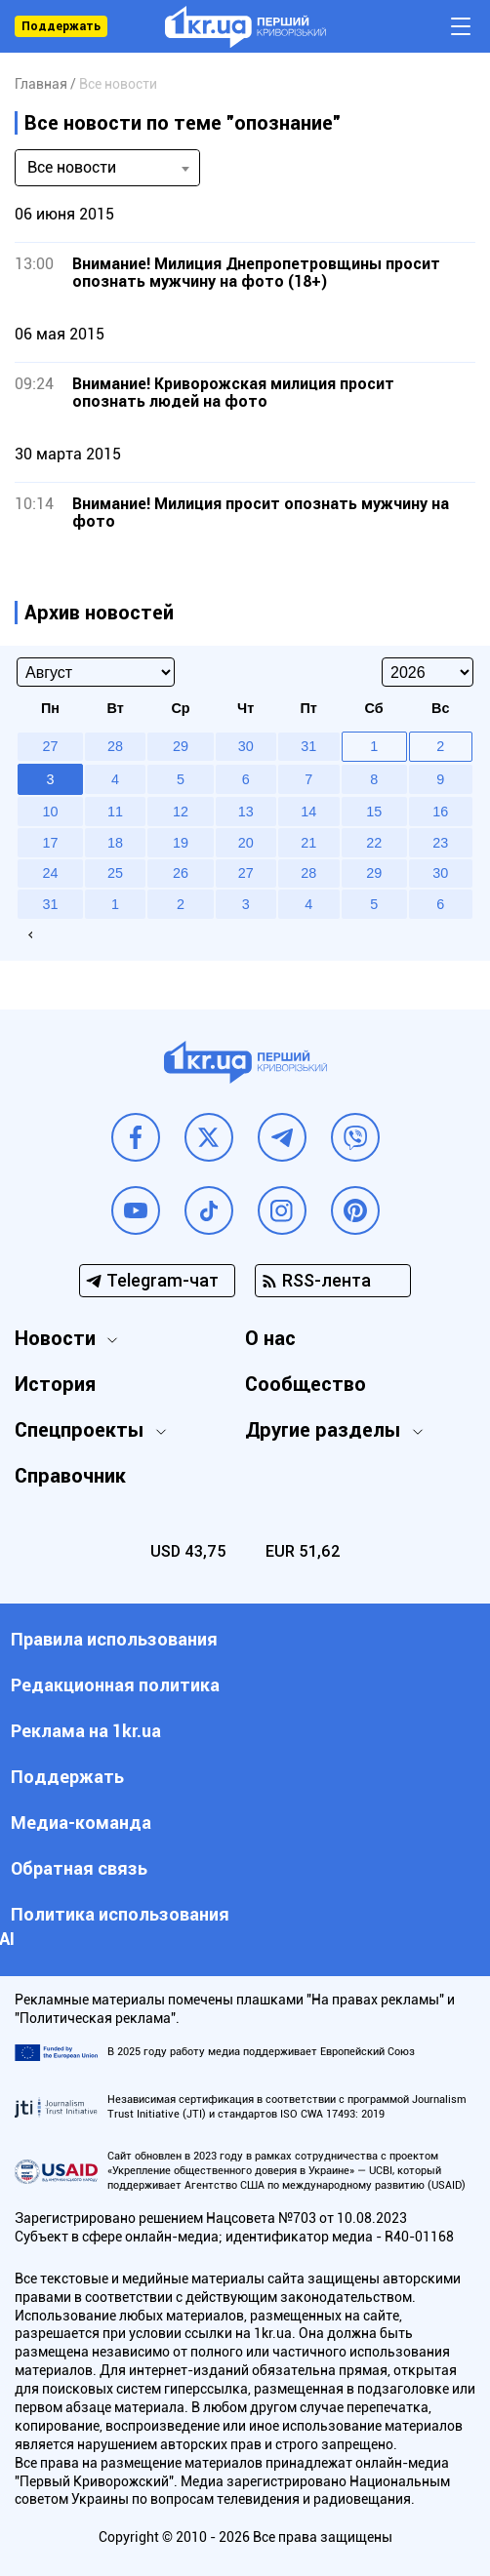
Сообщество (305, 1384)
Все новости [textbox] (71, 167)
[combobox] (107, 167)
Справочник (70, 1475)
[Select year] (427, 672)
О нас (270, 1338)
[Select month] (96, 672)
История (55, 1384)
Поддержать (61, 26)
